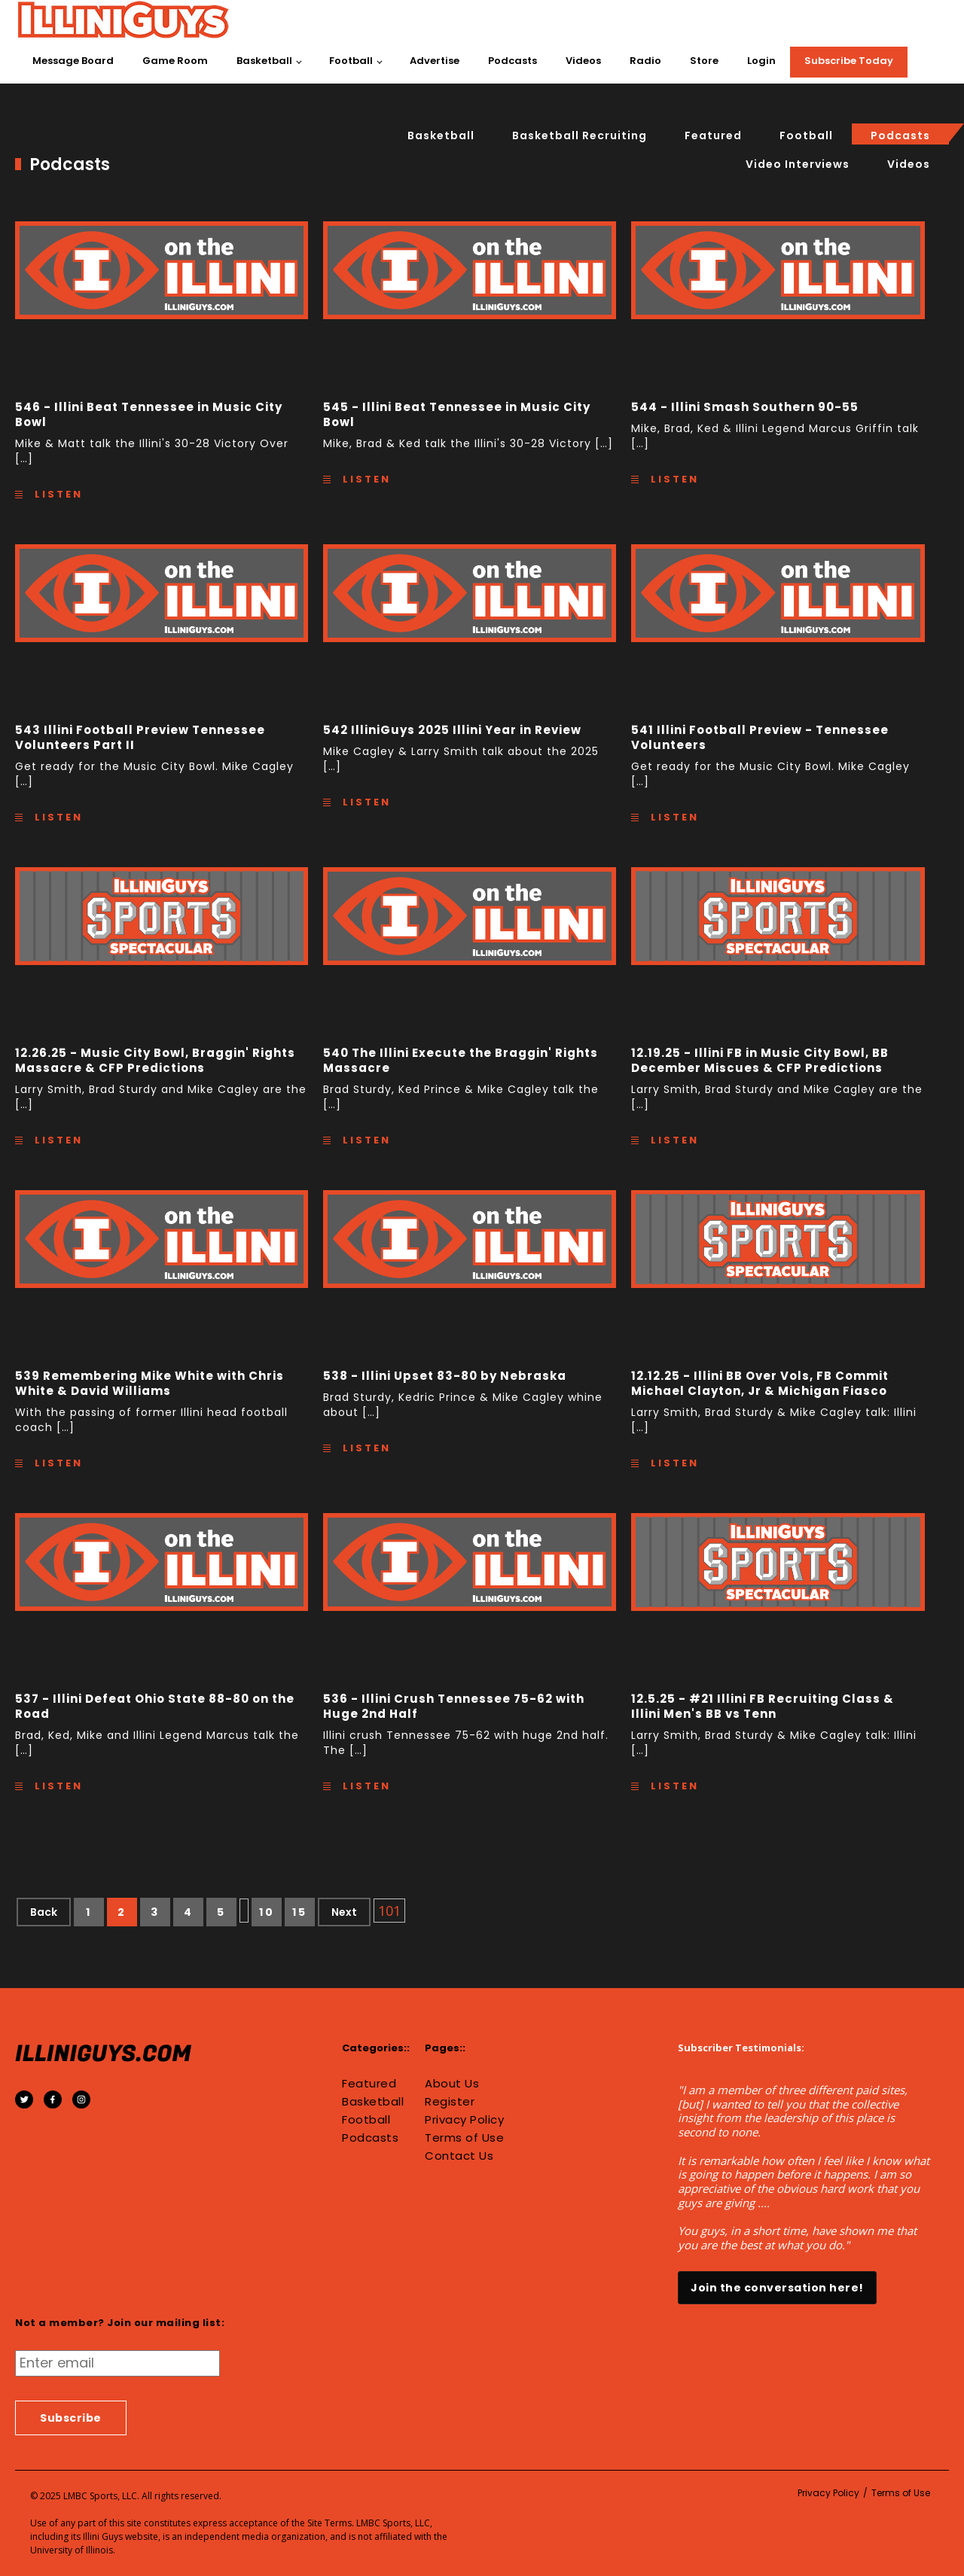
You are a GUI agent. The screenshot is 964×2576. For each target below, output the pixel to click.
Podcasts (512, 60)
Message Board (73, 60)
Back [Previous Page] (43, 1912)
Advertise (434, 60)
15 (299, 1912)
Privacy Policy (464, 2119)
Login (761, 60)
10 (267, 1912)
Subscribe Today (848, 60)
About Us (452, 2083)
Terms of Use (464, 2137)
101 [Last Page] (389, 1911)
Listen (56, 494)
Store (704, 60)
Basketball (264, 60)
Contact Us (459, 2155)
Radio (645, 60)
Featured (713, 135)
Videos (583, 60)
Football (351, 60)
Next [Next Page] (344, 1912)
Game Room (175, 60)
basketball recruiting (579, 135)
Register (449, 2101)
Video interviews (798, 164)
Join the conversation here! (777, 2287)
